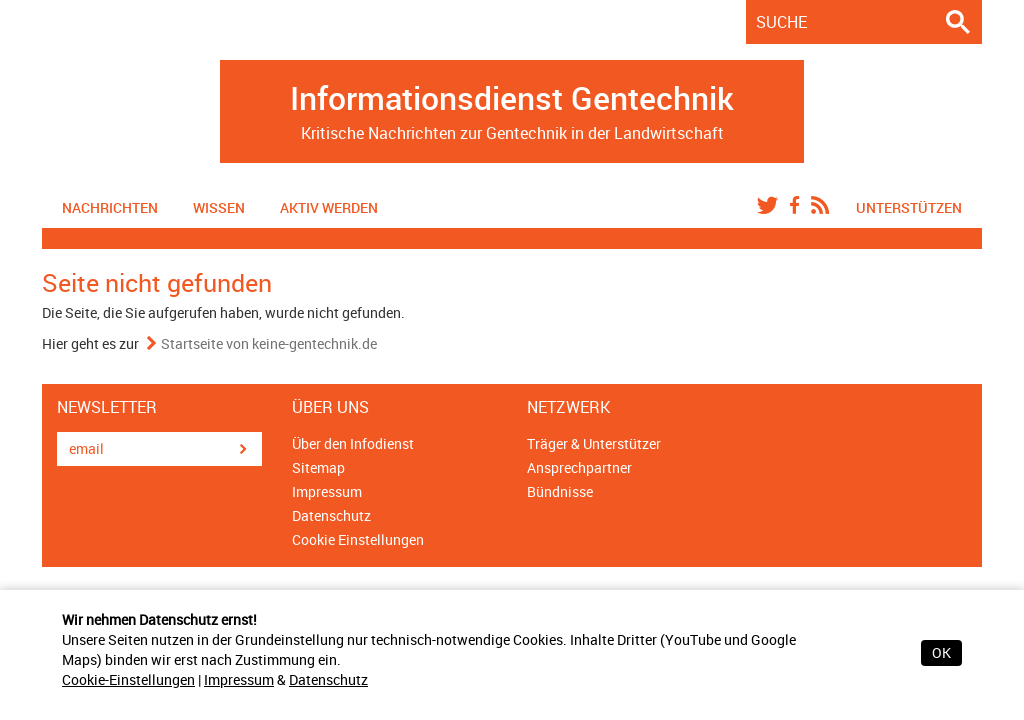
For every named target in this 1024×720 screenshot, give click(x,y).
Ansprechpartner (579, 467)
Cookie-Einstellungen (128, 679)
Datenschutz (328, 679)
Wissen (219, 207)
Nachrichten (110, 207)
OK (941, 652)
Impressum (239, 679)
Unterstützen (909, 207)
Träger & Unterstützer (594, 443)
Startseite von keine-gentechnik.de (269, 343)
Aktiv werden (329, 207)
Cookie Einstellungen (358, 539)
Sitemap (318, 467)
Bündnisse (560, 491)
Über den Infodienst (353, 443)
